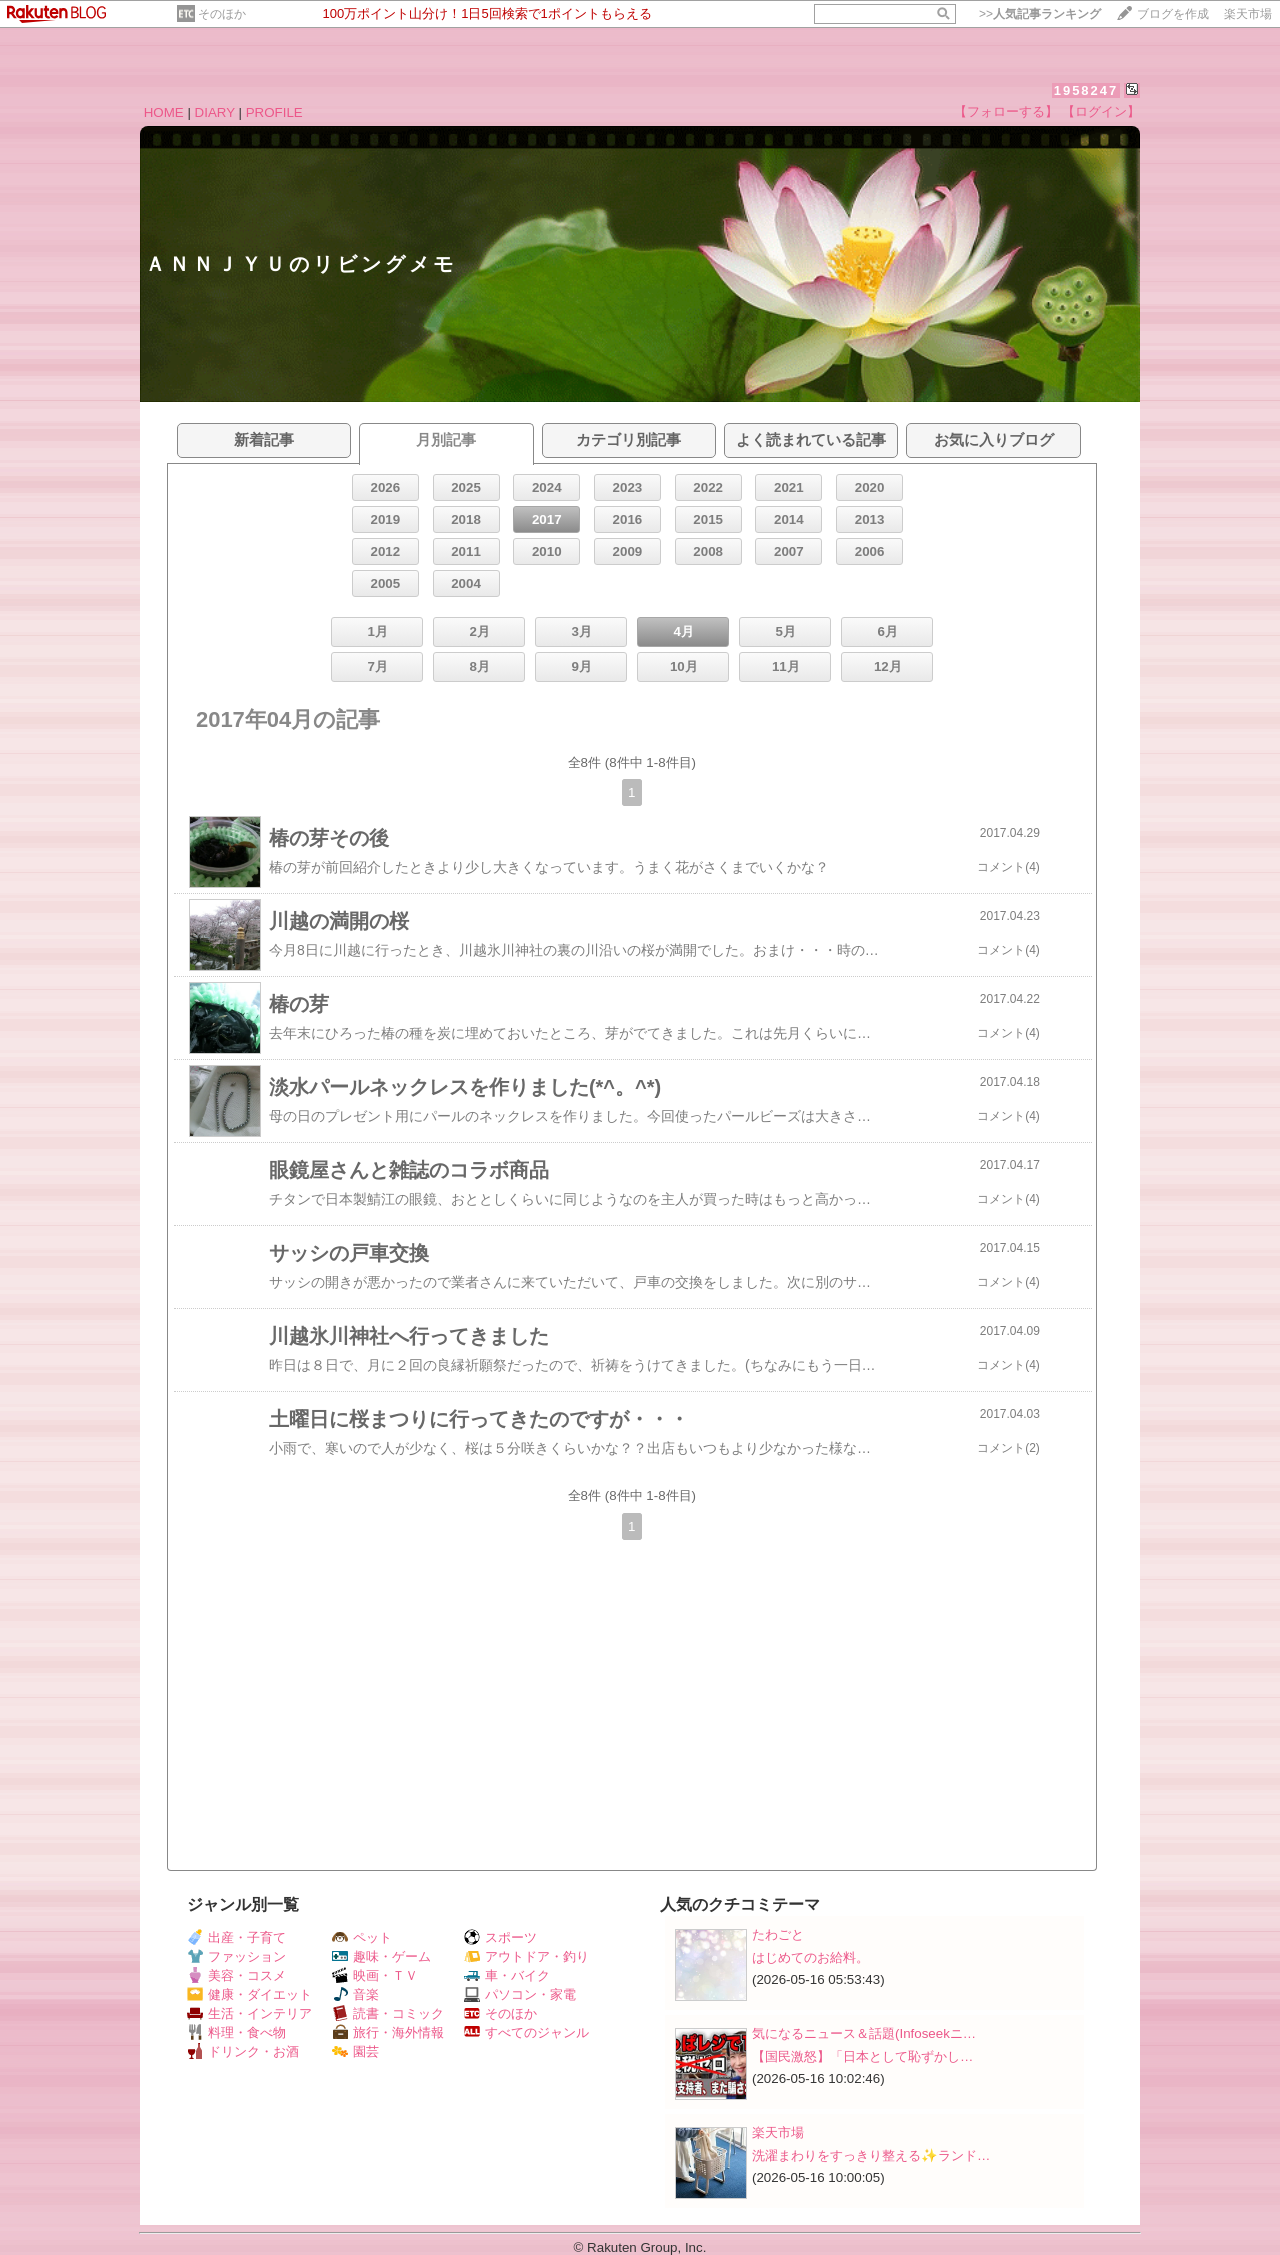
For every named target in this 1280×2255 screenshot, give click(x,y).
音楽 (355, 1994)
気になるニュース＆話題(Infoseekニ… (864, 2033)
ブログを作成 (1173, 14)
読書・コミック (388, 2013)
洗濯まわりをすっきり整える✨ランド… (871, 2155)
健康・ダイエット (249, 1994)
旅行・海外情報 (388, 2032)
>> (1040, 14)
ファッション (236, 1956)
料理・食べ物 (236, 2032)
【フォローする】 (1006, 111)
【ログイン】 (1101, 111)
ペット (362, 1937)
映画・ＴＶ (375, 1975)
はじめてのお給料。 (810, 1957)
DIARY (215, 112)
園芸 (355, 2051)
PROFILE (274, 112)
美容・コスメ (236, 1975)
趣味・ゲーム (381, 1956)
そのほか (222, 14)
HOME (164, 112)
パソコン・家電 (520, 1994)
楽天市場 (1248, 14)
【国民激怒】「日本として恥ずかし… (862, 2056)
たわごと (778, 1934)
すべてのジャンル (526, 2032)
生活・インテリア (249, 2013)
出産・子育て (236, 1937)
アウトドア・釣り (526, 1956)
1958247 (1086, 90)
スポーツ (500, 1937)
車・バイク (507, 1975)
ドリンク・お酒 (243, 2051)
